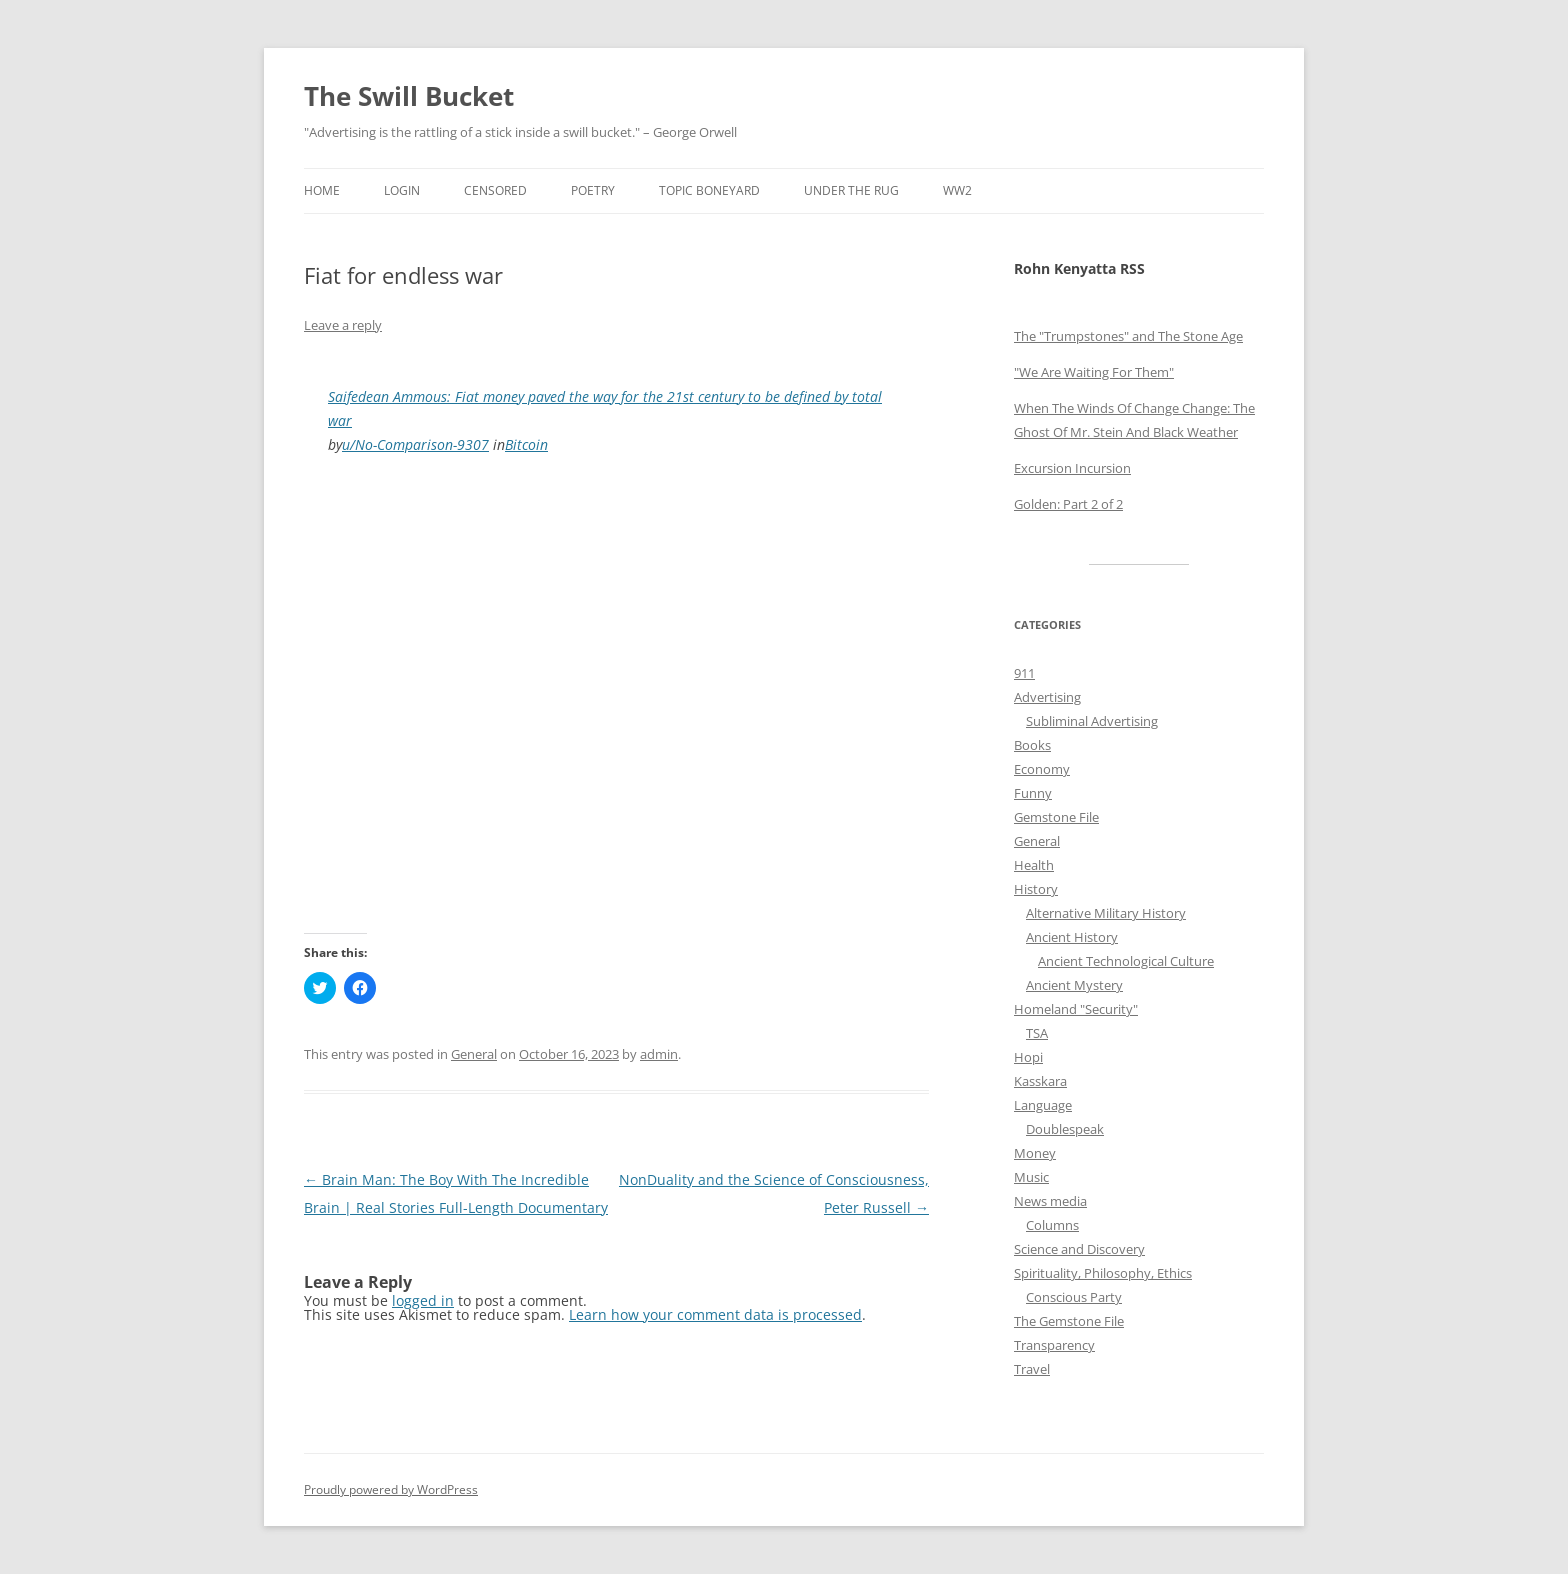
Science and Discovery (1079, 1249)
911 (1024, 673)
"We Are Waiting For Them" (1094, 372)
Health (1034, 865)
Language (1043, 1105)
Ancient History (1072, 937)
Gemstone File (1056, 817)
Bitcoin (526, 444)
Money (1035, 1153)
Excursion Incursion (1072, 468)
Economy (1042, 769)
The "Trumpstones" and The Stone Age (1128, 336)
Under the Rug (851, 190)
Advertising (1047, 697)
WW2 (957, 190)
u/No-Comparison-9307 (415, 444)
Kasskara (1040, 1081)
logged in (423, 1300)
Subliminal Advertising (1092, 721)
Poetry (593, 190)
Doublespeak (1065, 1129)
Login (402, 190)
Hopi (1028, 1057)
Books (1032, 745)
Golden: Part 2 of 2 (1068, 504)
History (1036, 889)
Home (322, 190)
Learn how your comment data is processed (715, 1314)
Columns (1052, 1225)
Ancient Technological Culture (1126, 961)
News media (1050, 1201)
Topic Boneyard (709, 190)
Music (1031, 1177)
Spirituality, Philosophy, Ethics (1103, 1273)
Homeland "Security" (1076, 1009)
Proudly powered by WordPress (391, 1489)
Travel (1032, 1369)
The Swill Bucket (409, 96)
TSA (1037, 1033)
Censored (495, 190)
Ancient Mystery (1074, 985)
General (474, 1054)
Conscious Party (1074, 1297)
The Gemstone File (1069, 1321)
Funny (1033, 793)
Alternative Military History (1106, 913)
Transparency (1054, 1345)
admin (659, 1054)
